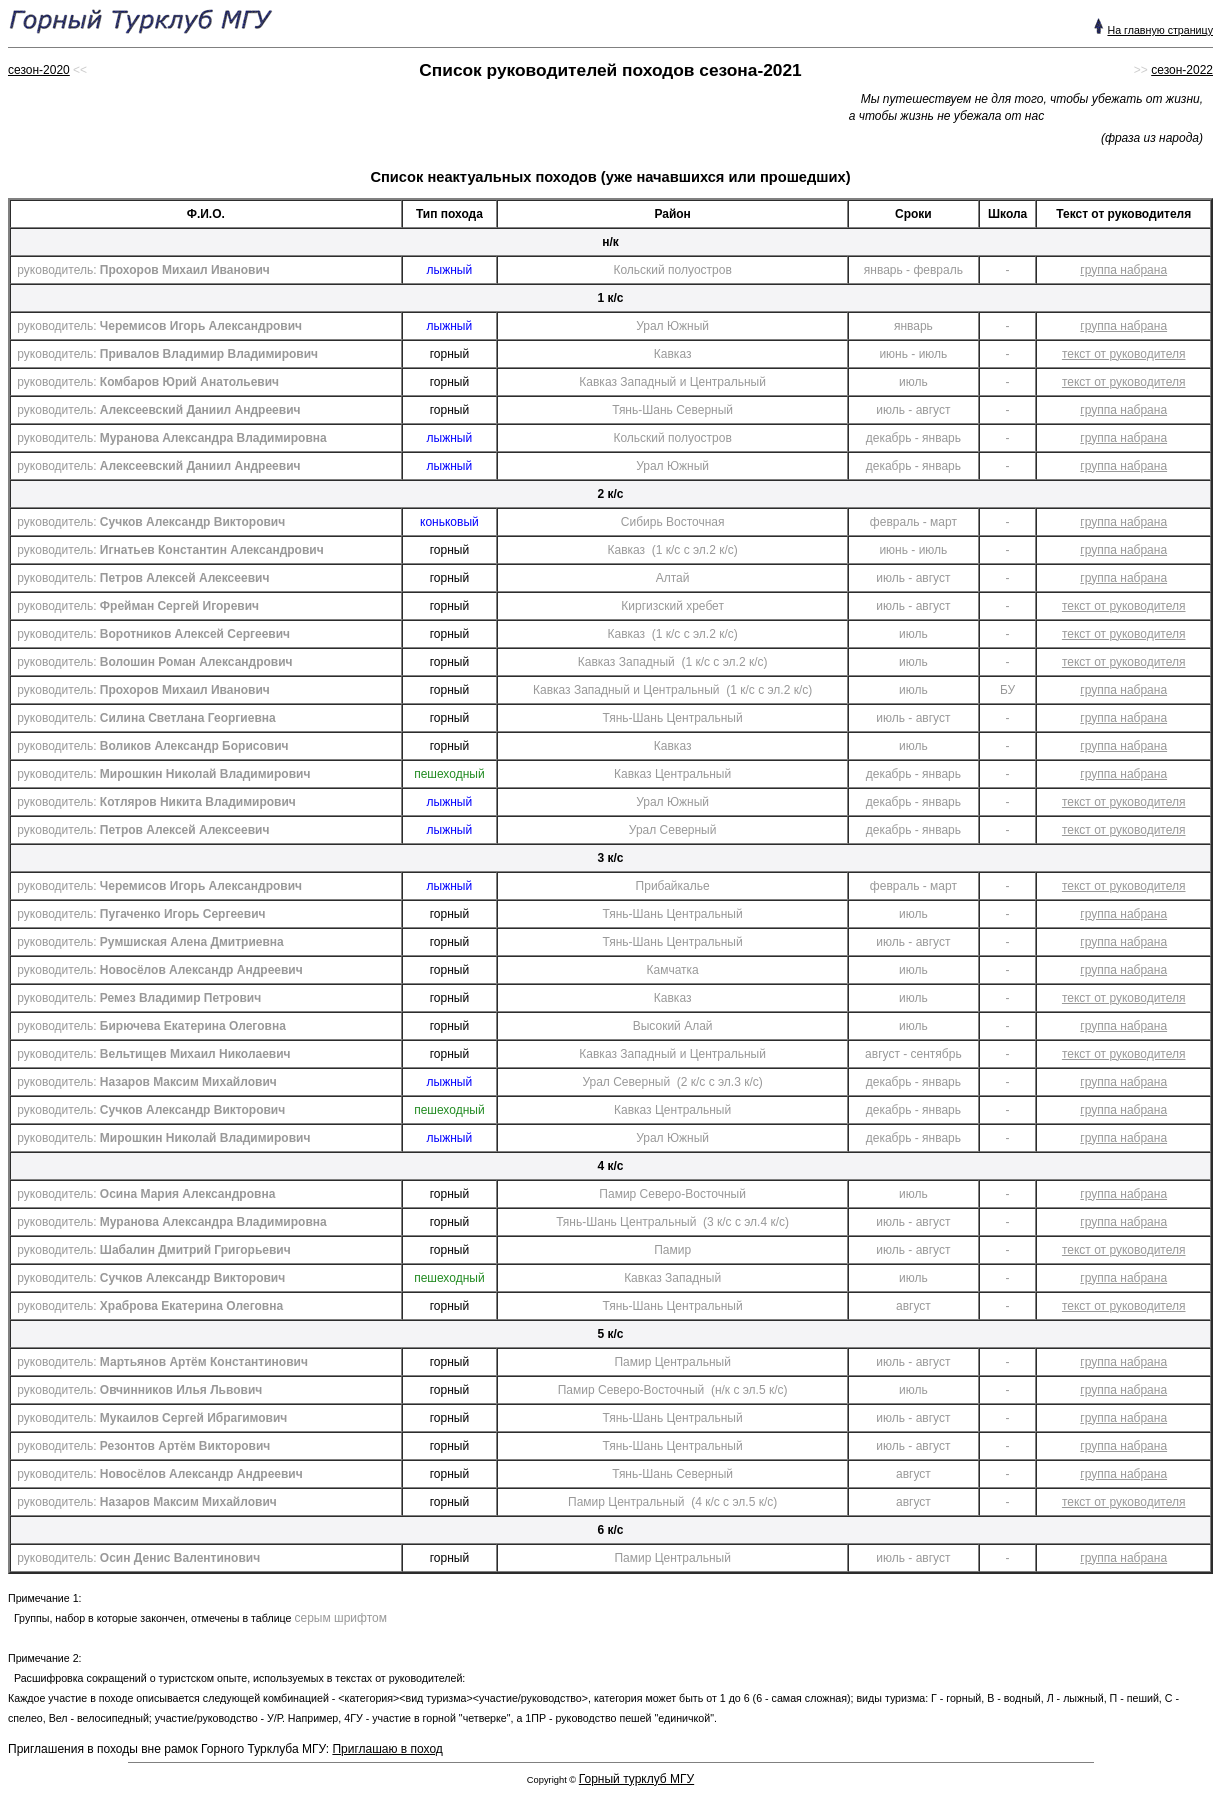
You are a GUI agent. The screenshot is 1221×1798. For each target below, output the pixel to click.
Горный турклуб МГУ (636, 1779)
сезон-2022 (1182, 70)
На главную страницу (1160, 30)
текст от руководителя (1124, 354)
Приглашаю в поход (387, 1749)
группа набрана (1123, 270)
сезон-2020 (39, 70)
